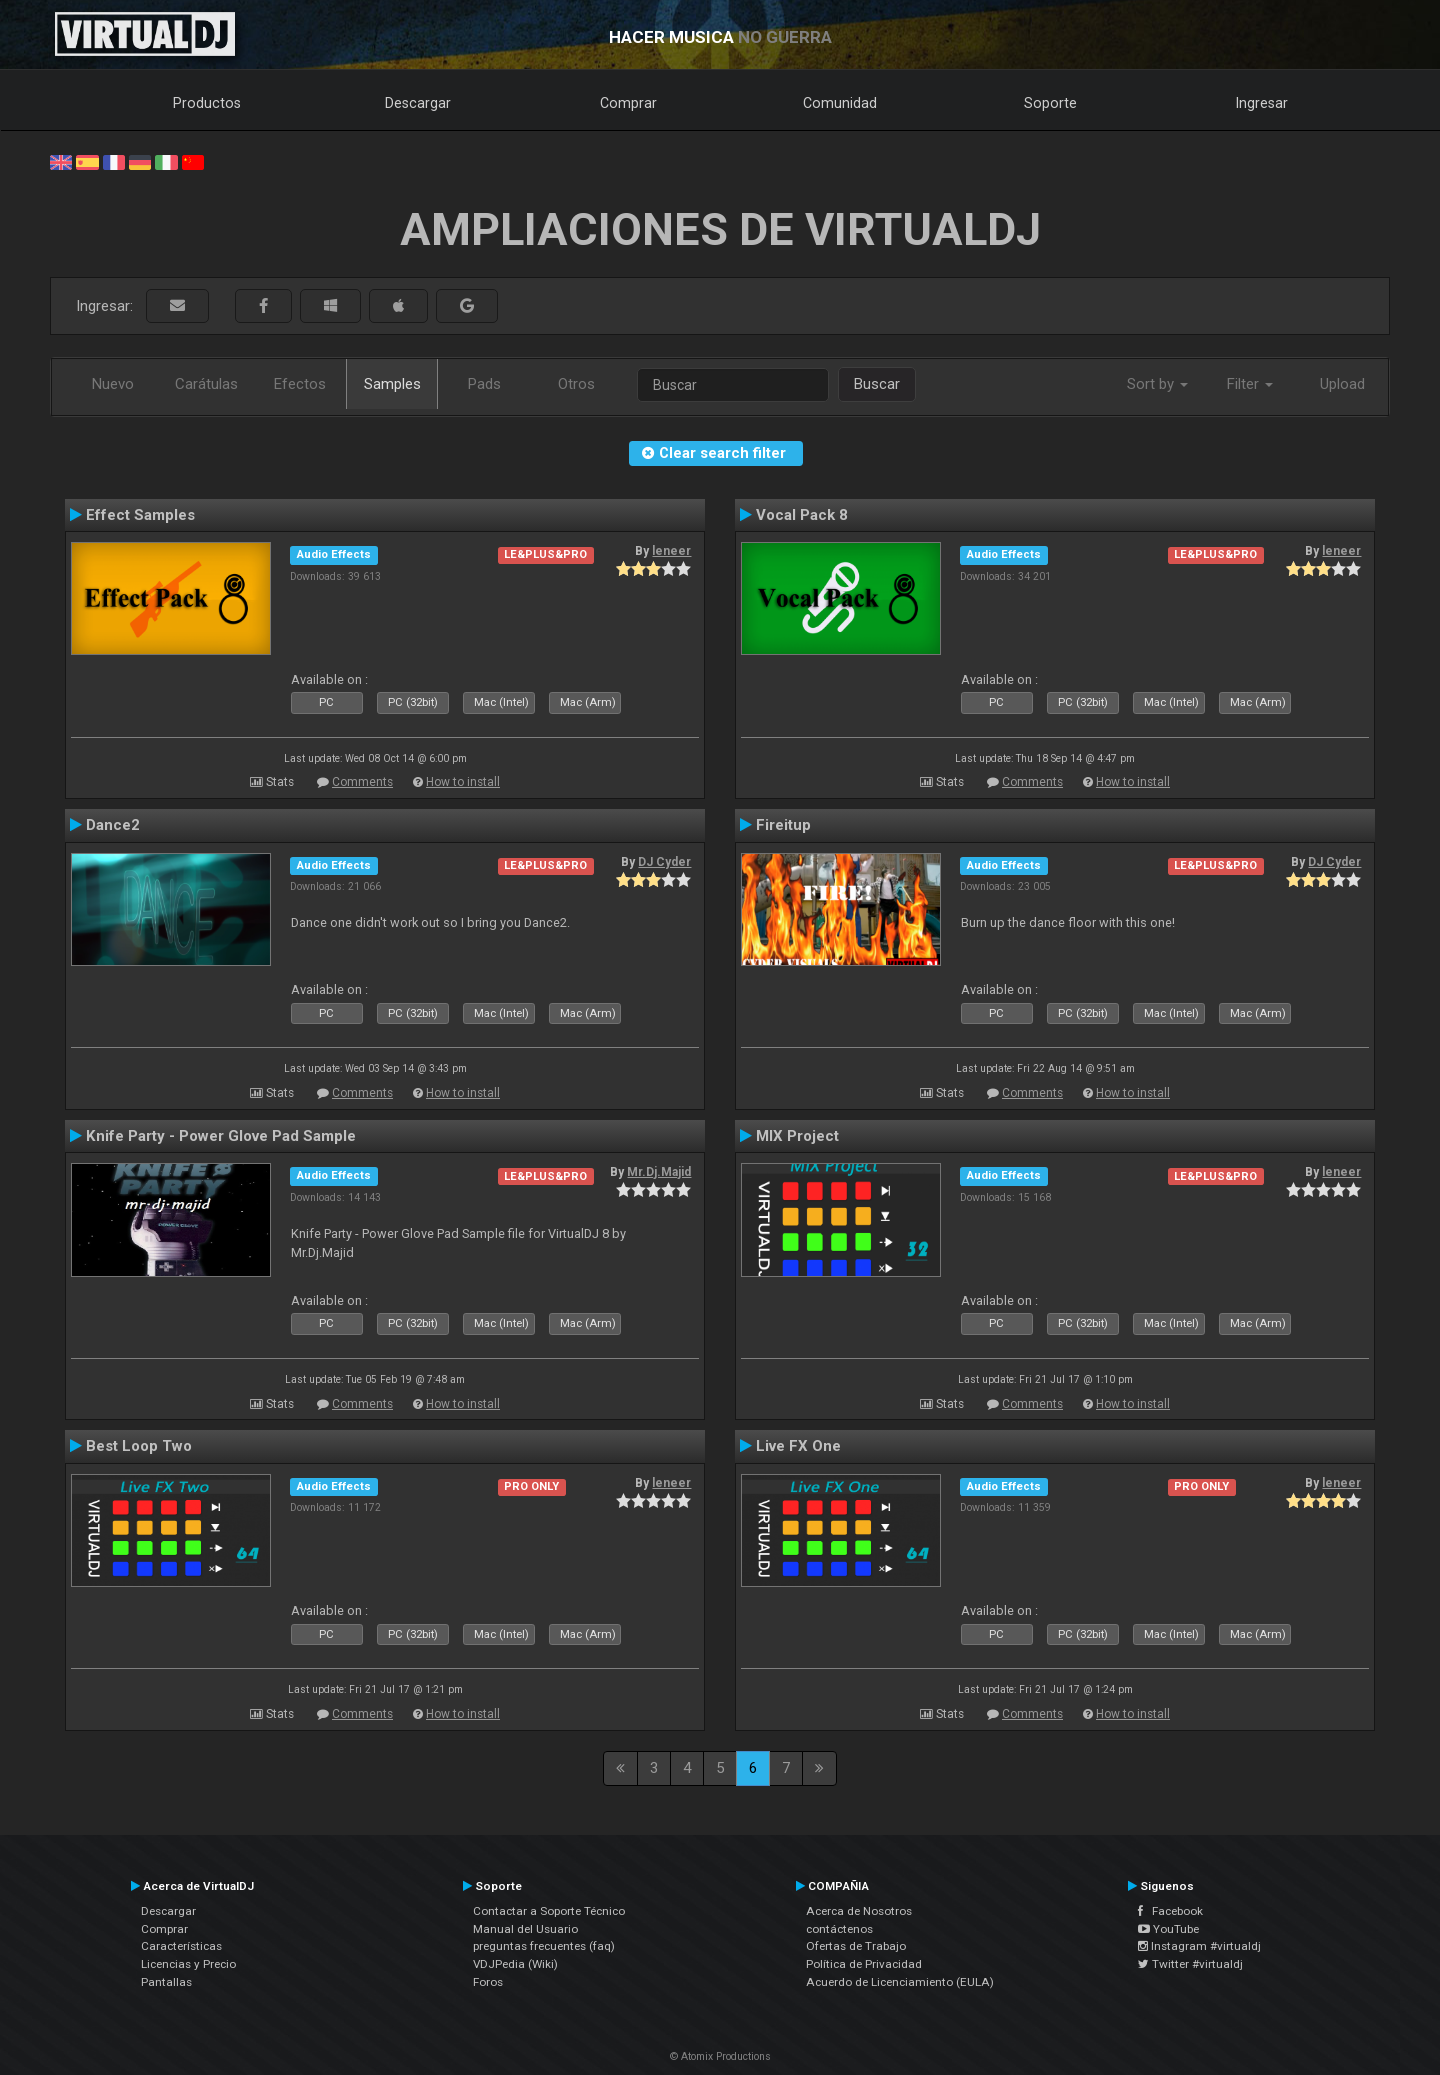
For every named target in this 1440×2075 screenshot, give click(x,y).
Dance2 (113, 825)
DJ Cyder (664, 862)
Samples (392, 384)
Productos (207, 103)
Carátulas (206, 384)
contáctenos (839, 1929)
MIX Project (797, 1136)
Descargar (418, 103)
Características (181, 1946)
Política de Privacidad (864, 1964)
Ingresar (1262, 103)
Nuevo (113, 384)
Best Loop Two (139, 1446)
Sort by (1157, 384)
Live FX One (798, 1446)
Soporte (1050, 103)
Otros (576, 384)
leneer (671, 551)
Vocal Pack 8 (802, 515)
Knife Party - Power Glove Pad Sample (221, 1136)
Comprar (628, 103)
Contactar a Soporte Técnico (549, 1911)
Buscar (877, 384)
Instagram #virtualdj (1199, 1946)
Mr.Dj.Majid (659, 1172)
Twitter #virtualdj (1190, 1964)
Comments (362, 782)
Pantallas (166, 1982)
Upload (1342, 384)
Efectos (300, 384)
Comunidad (840, 103)
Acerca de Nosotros (859, 1911)
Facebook (1170, 1911)
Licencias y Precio (188, 1964)
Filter (1250, 384)
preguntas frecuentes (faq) (544, 1946)
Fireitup (783, 825)
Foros (488, 1982)
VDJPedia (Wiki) (515, 1964)
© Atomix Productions (720, 2056)
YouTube (1168, 1929)
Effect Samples (140, 515)
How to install (463, 782)
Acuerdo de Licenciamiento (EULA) (900, 1982)
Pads (484, 384)
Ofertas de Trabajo (856, 1946)
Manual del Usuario (525, 1929)
